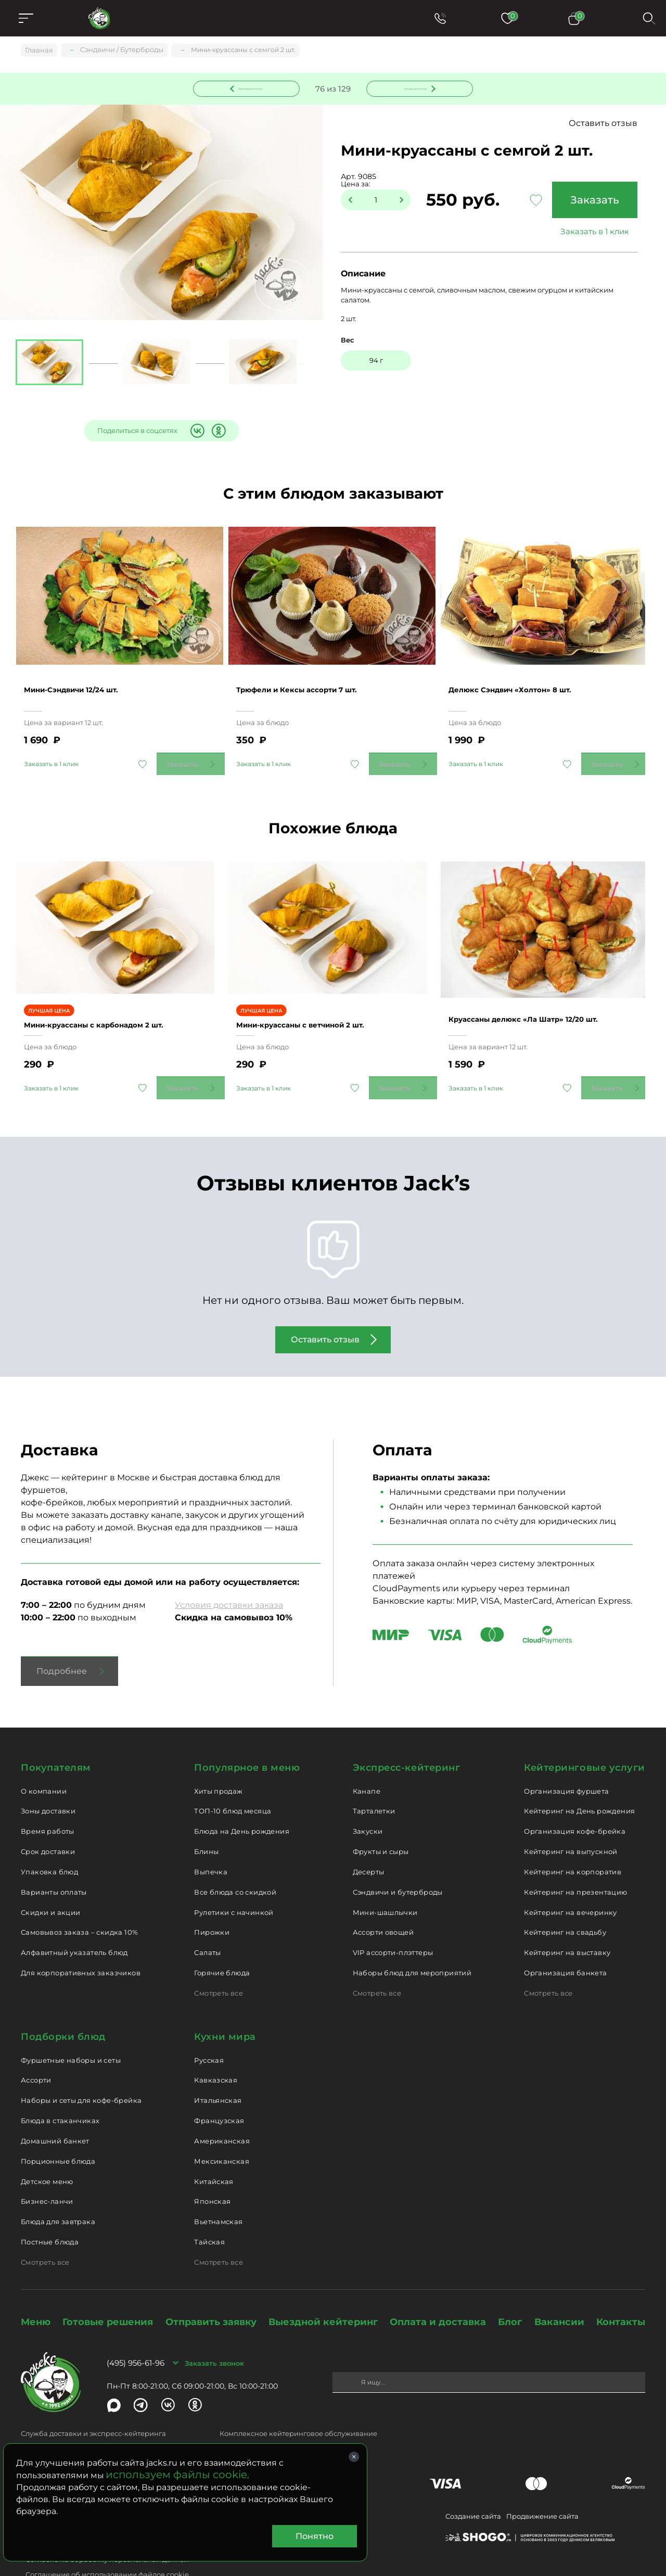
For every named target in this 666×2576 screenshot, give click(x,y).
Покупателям (56, 1733)
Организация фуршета (566, 1756)
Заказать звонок (214, 2328)
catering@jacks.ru (250, 2416)
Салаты (207, 1917)
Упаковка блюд (49, 1837)
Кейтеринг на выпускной (571, 1816)
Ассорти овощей (383, 1898)
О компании (44, 1756)
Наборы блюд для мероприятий (412, 1938)
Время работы (47, 1796)
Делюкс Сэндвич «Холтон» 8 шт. (527, 673)
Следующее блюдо (413, 88)
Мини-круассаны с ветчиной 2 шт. (318, 990)
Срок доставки (48, 1816)
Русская (209, 2025)
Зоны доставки (48, 1776)
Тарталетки (374, 1776)
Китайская (214, 2146)
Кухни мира (224, 2002)
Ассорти (36, 2045)
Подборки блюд (63, 2002)
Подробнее (61, 1636)
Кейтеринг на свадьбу (565, 1898)
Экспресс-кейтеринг (406, 1733)
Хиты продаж (218, 1756)
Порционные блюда (58, 2126)
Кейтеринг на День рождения (579, 1776)
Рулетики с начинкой (233, 1877)
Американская (222, 2106)
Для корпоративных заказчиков (80, 1938)
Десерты (369, 1837)
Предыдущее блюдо (252, 88)
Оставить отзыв (603, 125)
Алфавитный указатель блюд (74, 1917)
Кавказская (215, 2045)
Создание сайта (473, 2481)
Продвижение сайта (542, 2481)
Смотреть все (218, 1958)
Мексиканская (221, 2126)
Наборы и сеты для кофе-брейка (81, 2065)
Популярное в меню (247, 1733)
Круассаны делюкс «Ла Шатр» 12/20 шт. (543, 984)
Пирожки (211, 1898)
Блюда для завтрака (58, 2186)
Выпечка (210, 1837)
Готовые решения (107, 2287)
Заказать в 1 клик (590, 233)
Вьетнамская (218, 2186)
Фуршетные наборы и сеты (71, 2025)
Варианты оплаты (54, 1857)
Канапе (366, 1756)
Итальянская (217, 2065)
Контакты (620, 2287)
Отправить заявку (211, 2287)
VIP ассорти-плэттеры (393, 1917)
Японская (212, 2166)
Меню (35, 2287)
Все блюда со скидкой (235, 1857)
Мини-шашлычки (385, 1877)
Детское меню (47, 2146)
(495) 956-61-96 (135, 2328)
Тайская (209, 2207)
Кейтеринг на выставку (567, 1917)
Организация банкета (565, 1938)
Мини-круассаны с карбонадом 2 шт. (112, 990)
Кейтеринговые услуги (584, 1733)
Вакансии (559, 2287)
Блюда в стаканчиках (60, 2086)
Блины (206, 1816)
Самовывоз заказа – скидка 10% (79, 1898)
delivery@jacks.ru (51, 2416)
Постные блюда (50, 2207)
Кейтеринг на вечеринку (570, 1877)
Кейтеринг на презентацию (575, 1857)
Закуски (368, 1796)
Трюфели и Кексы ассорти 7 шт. (314, 673)
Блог (510, 2287)
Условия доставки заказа (229, 1570)
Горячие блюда (222, 1938)
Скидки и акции (50, 1877)
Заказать (590, 201)
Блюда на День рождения (241, 1796)
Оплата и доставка (438, 2287)
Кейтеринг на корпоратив (572, 1837)
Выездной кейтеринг (323, 2287)
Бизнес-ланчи (47, 2166)
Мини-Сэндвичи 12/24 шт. (86, 673)
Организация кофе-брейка (574, 1796)
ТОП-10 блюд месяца (232, 1776)
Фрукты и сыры (381, 1816)
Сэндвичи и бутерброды (398, 1857)
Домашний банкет (55, 2106)
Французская (219, 2086)
